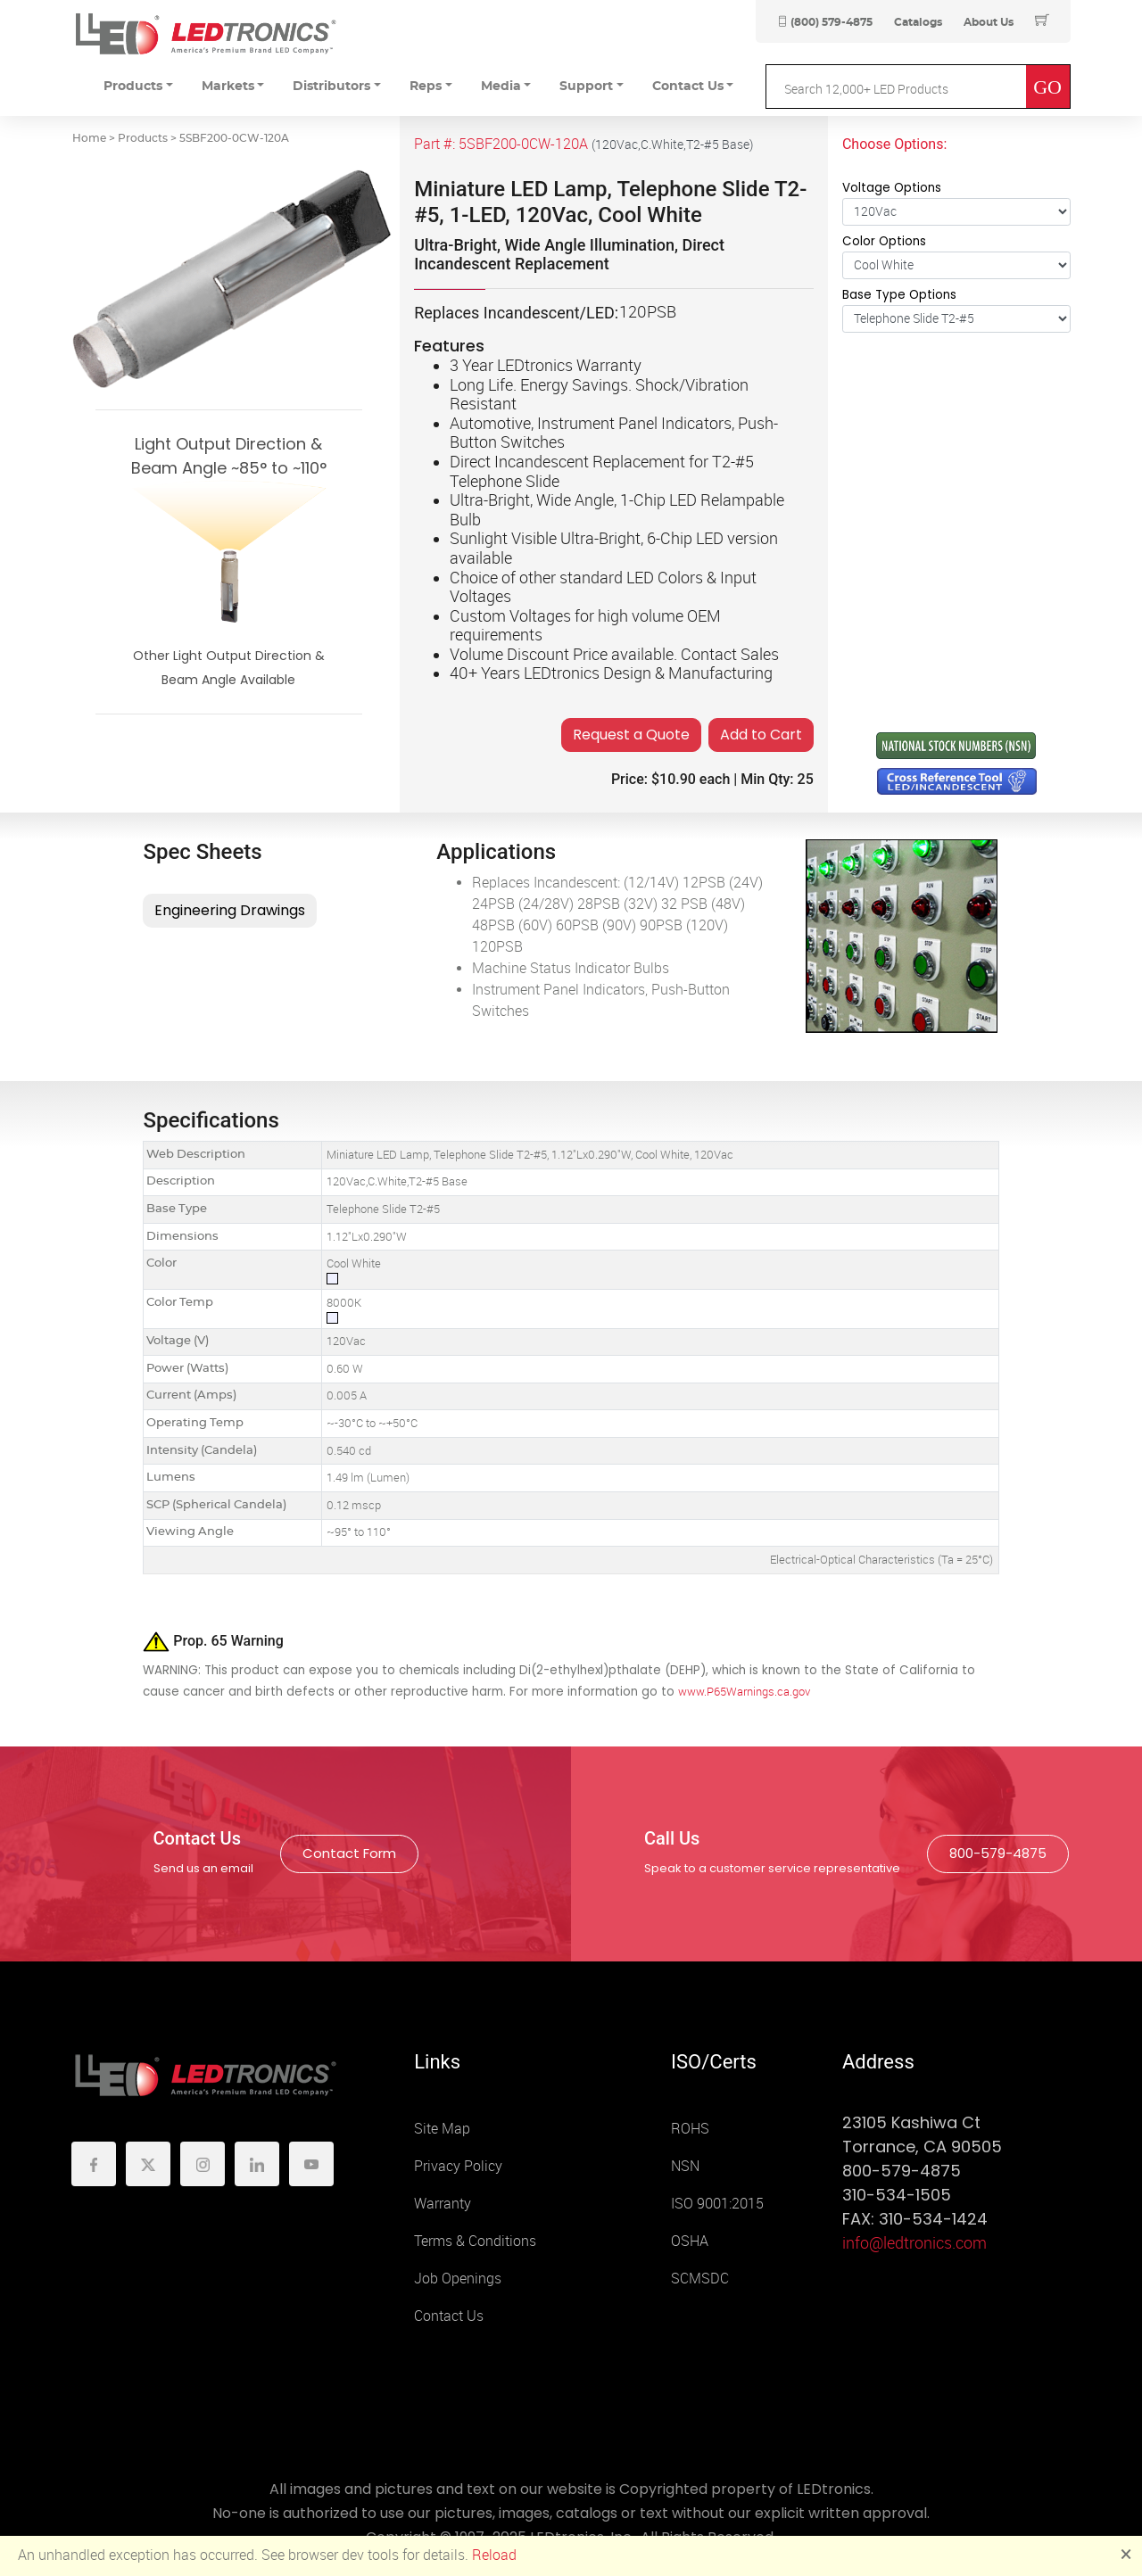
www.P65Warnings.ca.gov (744, 1691)
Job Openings (457, 2278)
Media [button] (501, 86)
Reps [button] (426, 86)
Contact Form (349, 1853)
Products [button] (132, 86)
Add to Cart (761, 734)
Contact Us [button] (688, 86)
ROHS (690, 2128)
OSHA (689, 2241)
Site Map (442, 2128)
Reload (494, 2555)
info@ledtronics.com (914, 2243)
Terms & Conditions (475, 2241)
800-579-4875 (998, 1853)
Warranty (442, 2203)
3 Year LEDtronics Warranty (545, 366)
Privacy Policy (458, 2166)
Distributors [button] (331, 86)
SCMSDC (700, 2278)
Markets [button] (228, 86)
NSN (685, 2166)
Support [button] (586, 86)
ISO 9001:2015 (717, 2203)
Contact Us (449, 2316)
